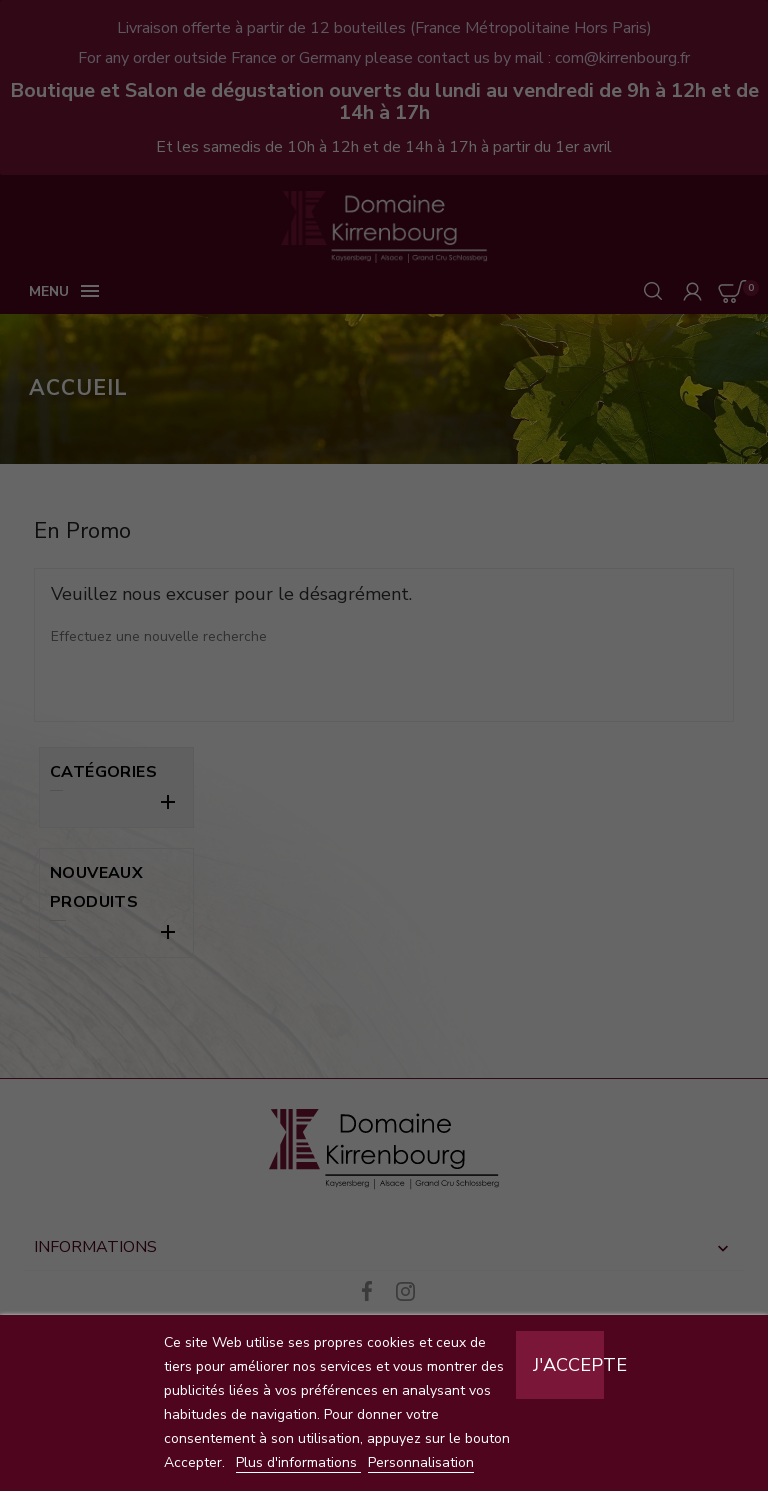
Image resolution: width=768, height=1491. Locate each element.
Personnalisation (421, 1462)
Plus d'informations (298, 1462)
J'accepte (568, 1365)
